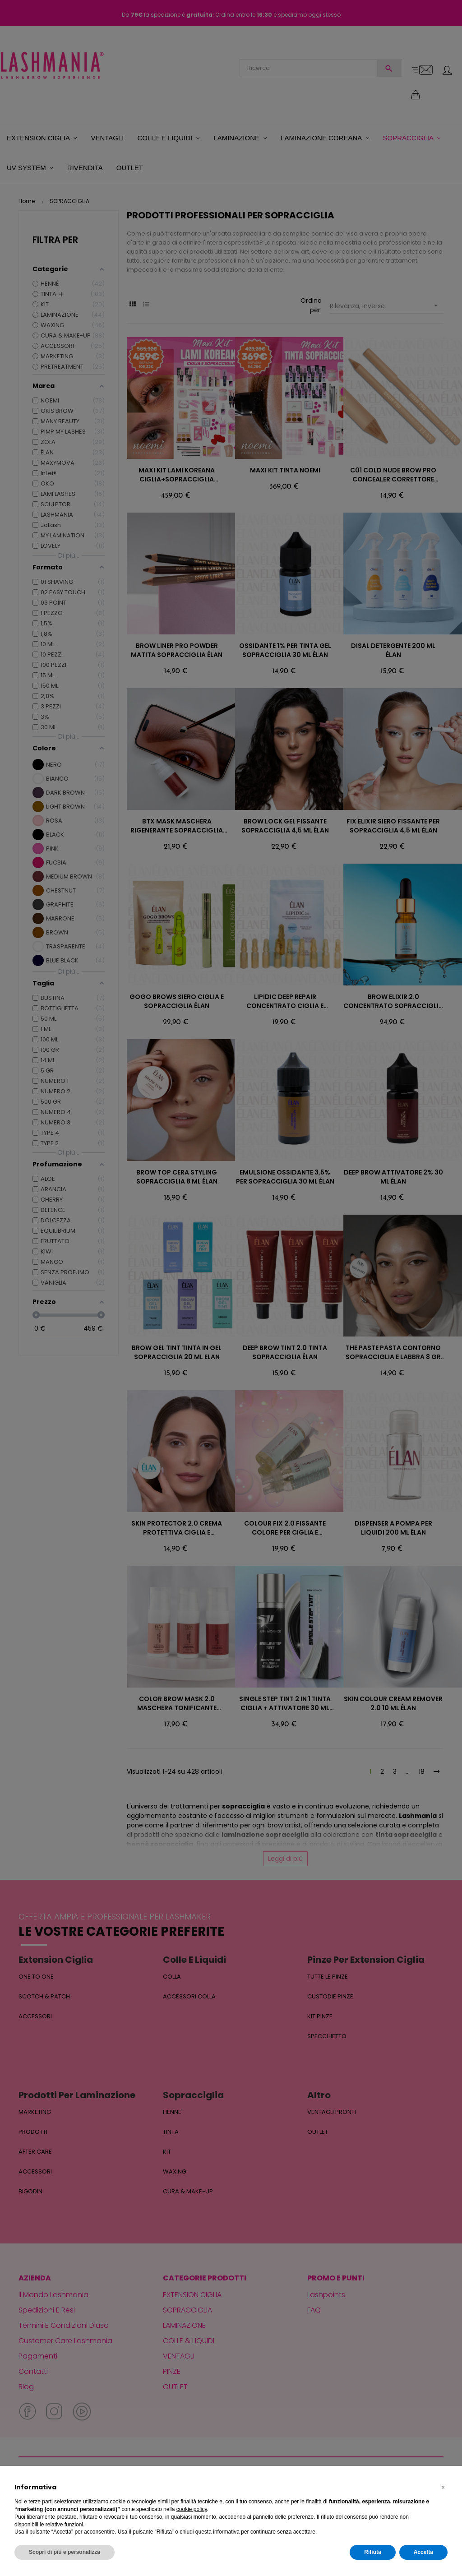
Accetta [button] (423, 2552)
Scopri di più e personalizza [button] (64, 2552)
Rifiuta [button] (372, 2552)
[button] (443, 2487)
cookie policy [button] (191, 2509)
